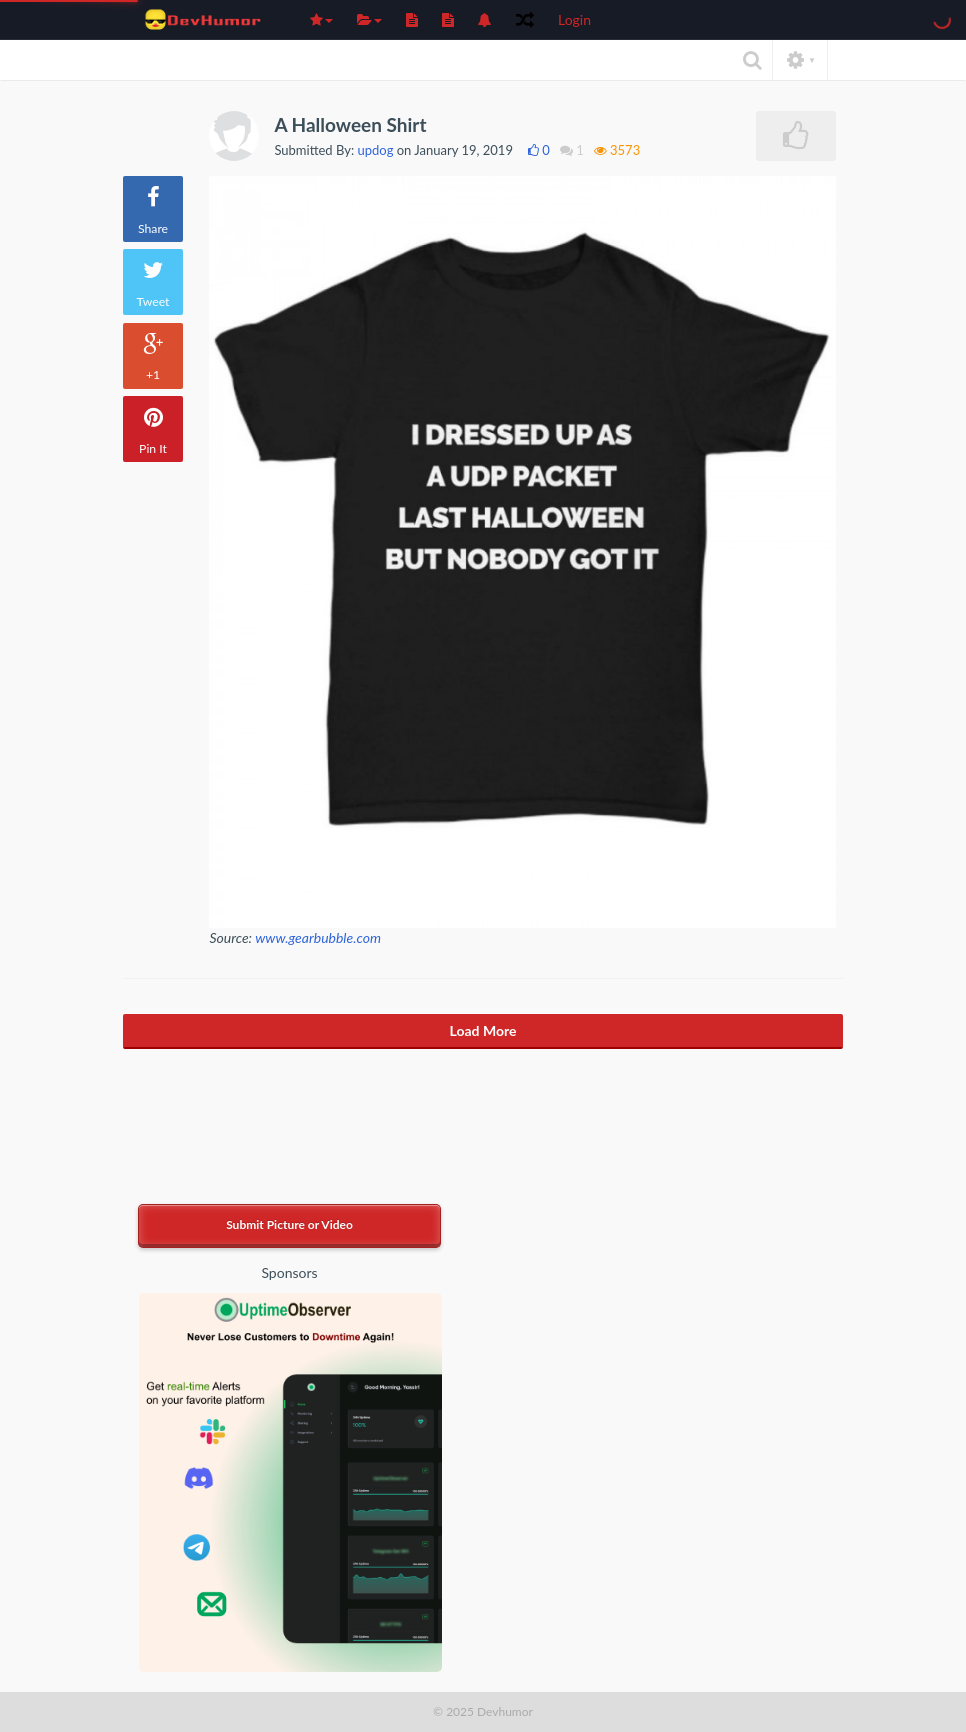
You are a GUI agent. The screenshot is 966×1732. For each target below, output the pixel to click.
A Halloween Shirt (350, 124)
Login (574, 19)
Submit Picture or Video (289, 1224)
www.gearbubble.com (318, 937)
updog (376, 150)
